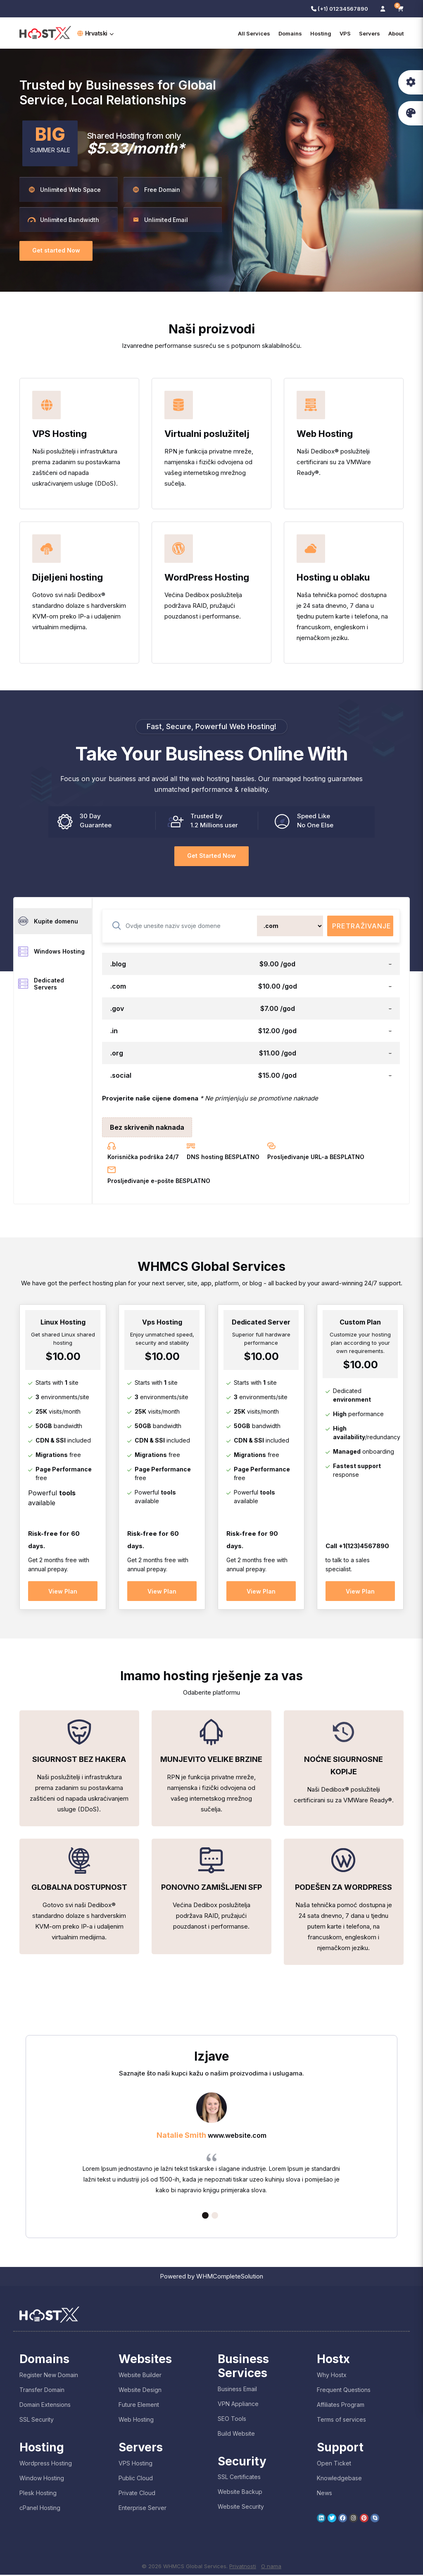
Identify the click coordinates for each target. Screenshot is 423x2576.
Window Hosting (41, 2478)
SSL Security (36, 2420)
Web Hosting (136, 2420)
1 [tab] (205, 2216)
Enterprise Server (142, 2508)
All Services (254, 33)
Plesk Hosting (38, 2493)
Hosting (320, 33)
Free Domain (156, 189)
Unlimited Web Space (64, 189)
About (396, 33)
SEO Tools (232, 2419)
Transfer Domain (41, 2390)
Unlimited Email (160, 219)
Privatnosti (242, 2567)
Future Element (139, 2405)
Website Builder (140, 2376)
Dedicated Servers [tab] (41, 985)
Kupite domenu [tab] (48, 921)
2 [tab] (215, 2216)
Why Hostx (332, 2376)
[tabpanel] (211, 2147)
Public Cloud (136, 2478)
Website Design (140, 2390)
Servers (369, 33)
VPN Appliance (238, 2404)
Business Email (237, 2389)
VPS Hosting (135, 2463)
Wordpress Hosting (45, 2463)
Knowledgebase (339, 2478)
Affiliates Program (340, 2405)
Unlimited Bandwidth (63, 219)
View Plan (62, 1591)
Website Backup (240, 2492)
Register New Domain (48, 2376)
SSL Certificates (239, 2478)
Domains (290, 33)
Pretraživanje (361, 926)
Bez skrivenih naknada (147, 1127)
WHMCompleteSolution (229, 2277)
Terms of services (341, 2420)
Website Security (241, 2507)
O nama (271, 2567)
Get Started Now (211, 855)
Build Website (236, 2434)
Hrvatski (95, 33)
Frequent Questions (344, 2390)
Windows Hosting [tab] (51, 952)
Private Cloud (137, 2493)
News (324, 2493)
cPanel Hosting (39, 2508)
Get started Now (56, 250)
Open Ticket (334, 2463)
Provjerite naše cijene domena (150, 1098)
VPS (345, 33)
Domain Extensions (45, 2405)
